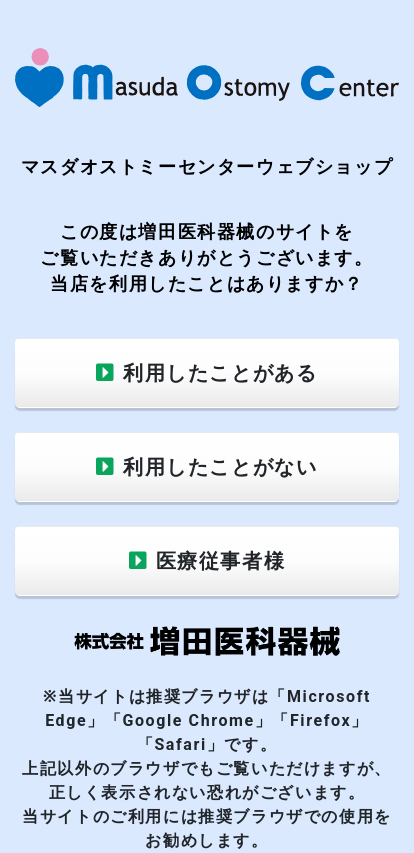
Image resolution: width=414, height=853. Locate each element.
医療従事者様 (221, 561)
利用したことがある (220, 373)
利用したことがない (220, 467)
